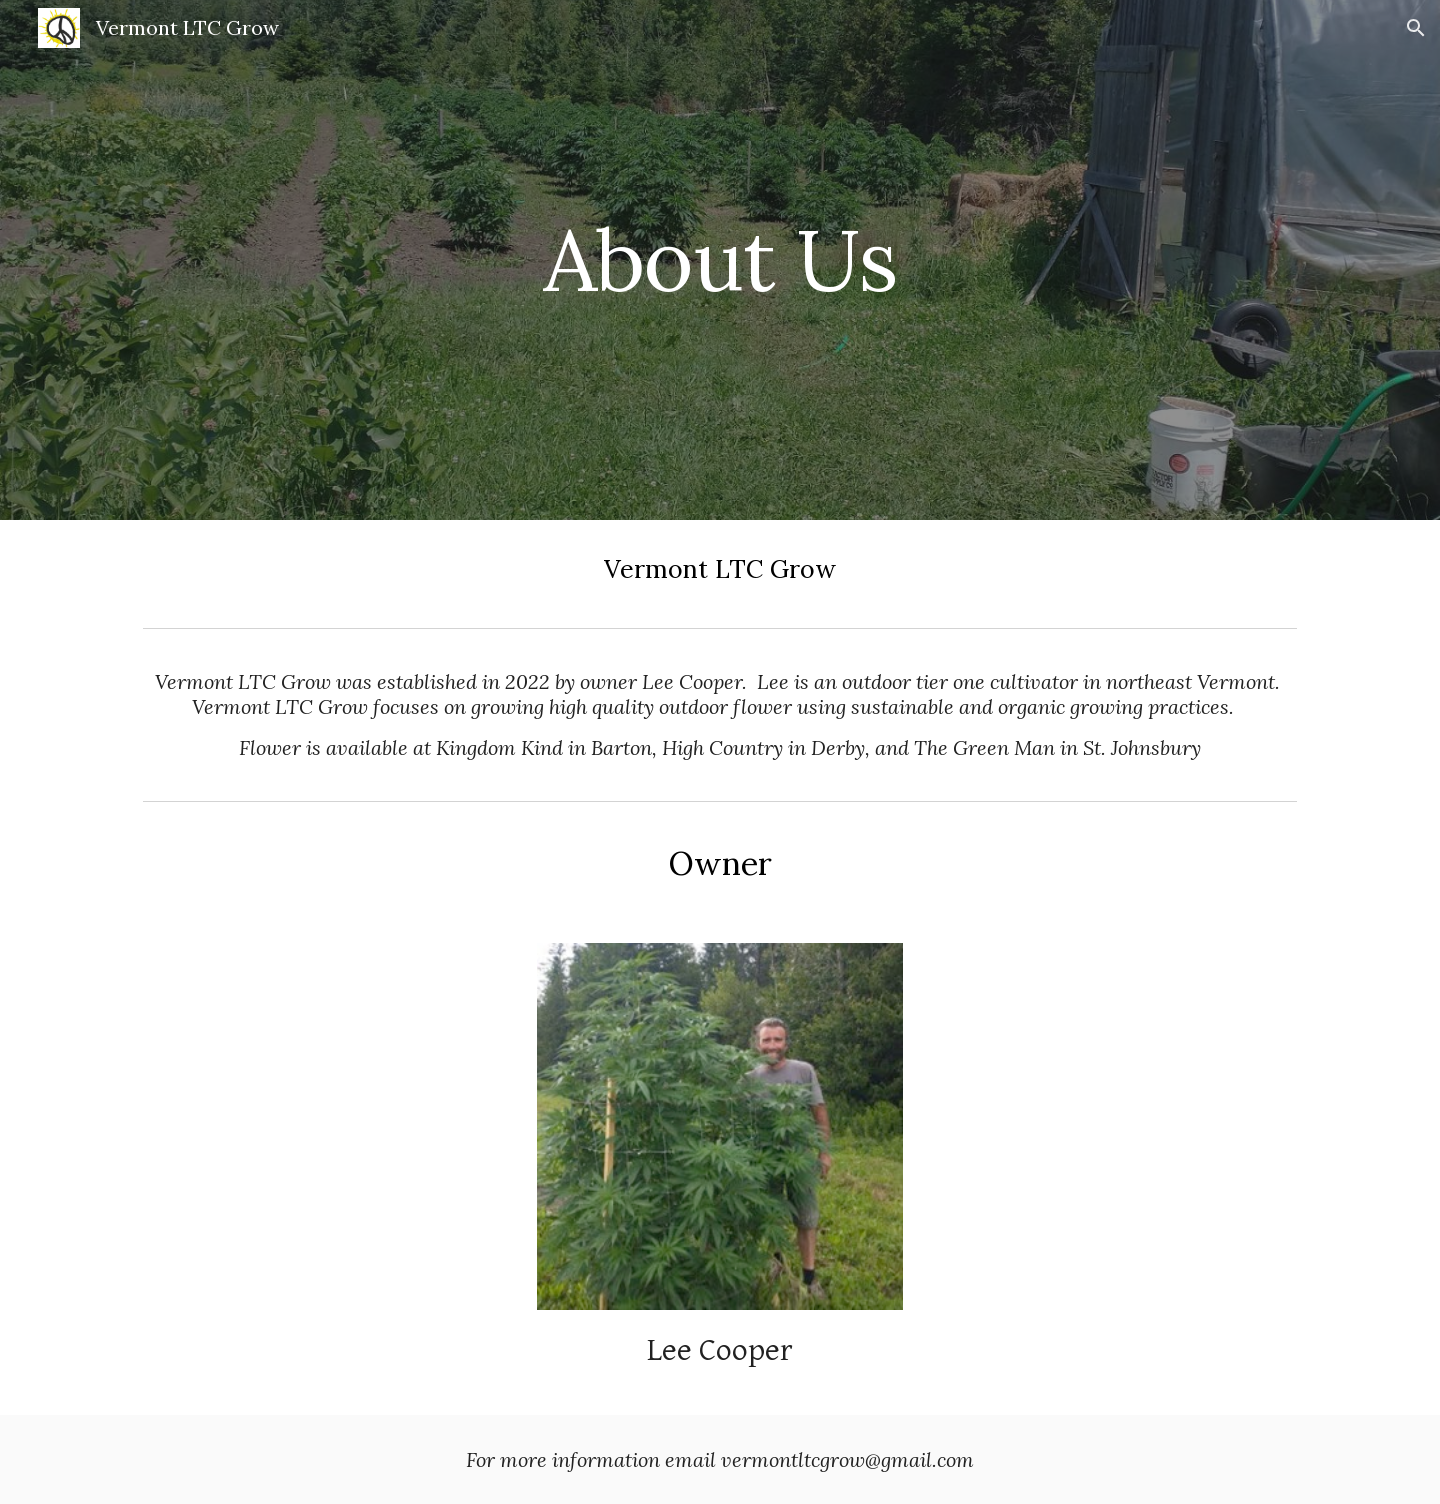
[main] (720, 259)
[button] (1416, 28)
